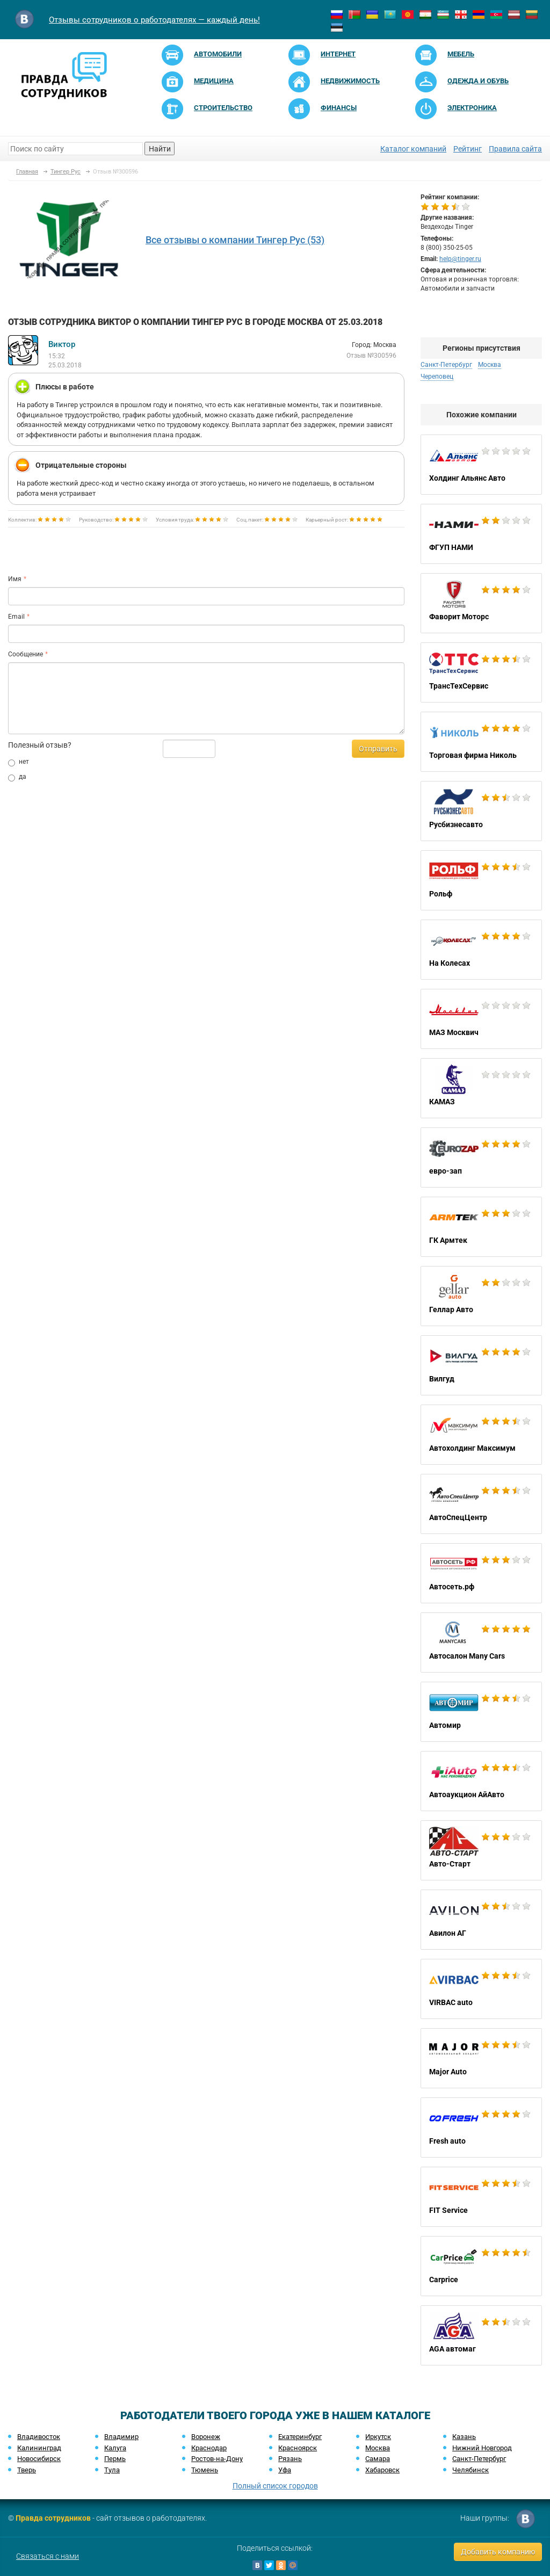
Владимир (121, 2437)
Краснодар (209, 2448)
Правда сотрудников (53, 2518)
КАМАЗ (481, 1088)
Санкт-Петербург (446, 364)
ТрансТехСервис (481, 672)
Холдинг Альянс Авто (481, 464)
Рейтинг (467, 148)
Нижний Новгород (482, 2448)
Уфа (284, 2470)
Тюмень (204, 2470)
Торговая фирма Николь (481, 741)
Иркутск (378, 2437)
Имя (14, 579)
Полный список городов (275, 2485)
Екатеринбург (300, 2437)
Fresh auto (481, 2127)
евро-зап (481, 1157)
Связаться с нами (47, 2556)
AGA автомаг (481, 2335)
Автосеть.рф (481, 1573)
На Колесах (481, 949)
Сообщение (25, 654)
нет (18, 762)
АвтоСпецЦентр (481, 1503)
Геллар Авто (481, 1296)
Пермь (115, 2459)
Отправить (378, 748)
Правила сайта (515, 148)
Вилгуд (481, 1365)
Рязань (290, 2459)
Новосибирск (39, 2459)
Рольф (481, 880)
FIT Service (481, 2196)
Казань (464, 2437)
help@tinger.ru (460, 259)
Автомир (481, 1711)
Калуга (115, 2448)
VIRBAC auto (481, 1988)
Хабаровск (382, 2470)
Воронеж (205, 2437)
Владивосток (38, 2437)
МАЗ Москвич (481, 1018)
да (17, 777)
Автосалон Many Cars (481, 1642)
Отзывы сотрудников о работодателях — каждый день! (154, 20)
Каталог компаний (413, 148)
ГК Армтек (481, 1226)
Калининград (39, 2448)
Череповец (437, 376)
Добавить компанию (498, 2552)
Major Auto (481, 2058)
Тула (112, 2470)
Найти (160, 148)
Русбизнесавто (481, 811)
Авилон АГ (481, 1919)
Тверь (26, 2470)
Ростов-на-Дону (217, 2459)
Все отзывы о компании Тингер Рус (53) (235, 239)
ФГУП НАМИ (481, 533)
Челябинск (470, 2470)
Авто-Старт (481, 1850)
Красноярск (297, 2448)
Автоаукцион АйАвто (481, 1781)
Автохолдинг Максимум (481, 1434)
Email (16, 616)
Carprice (481, 2266)
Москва (489, 364)
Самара (377, 2459)
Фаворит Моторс (481, 603)
